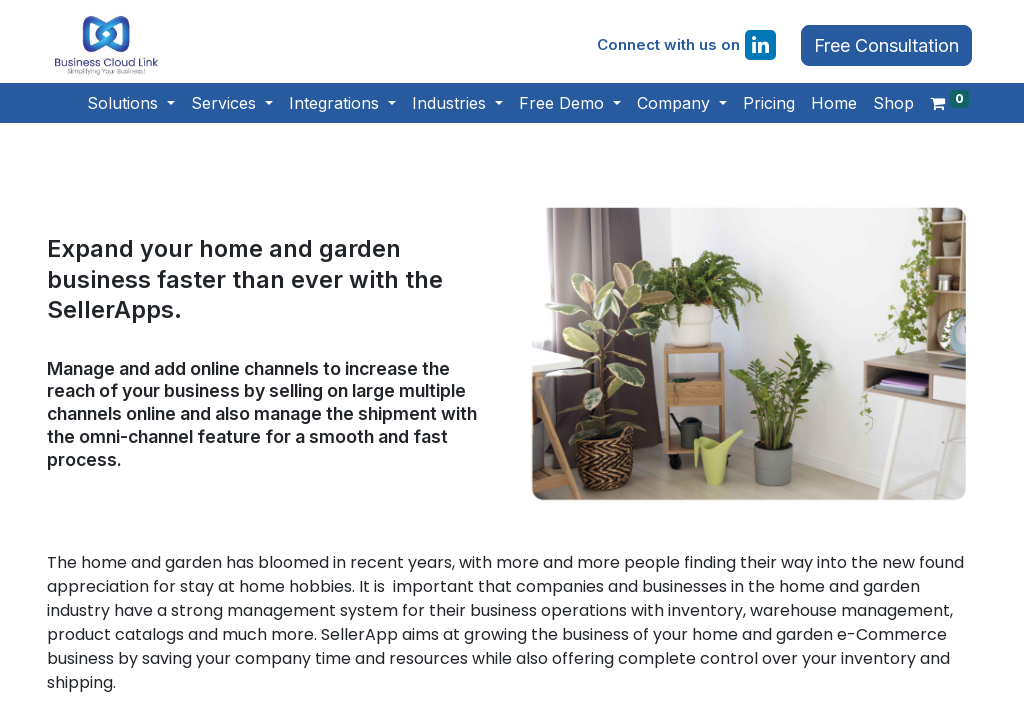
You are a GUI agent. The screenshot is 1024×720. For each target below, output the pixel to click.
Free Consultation (886, 45)
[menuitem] (769, 103)
